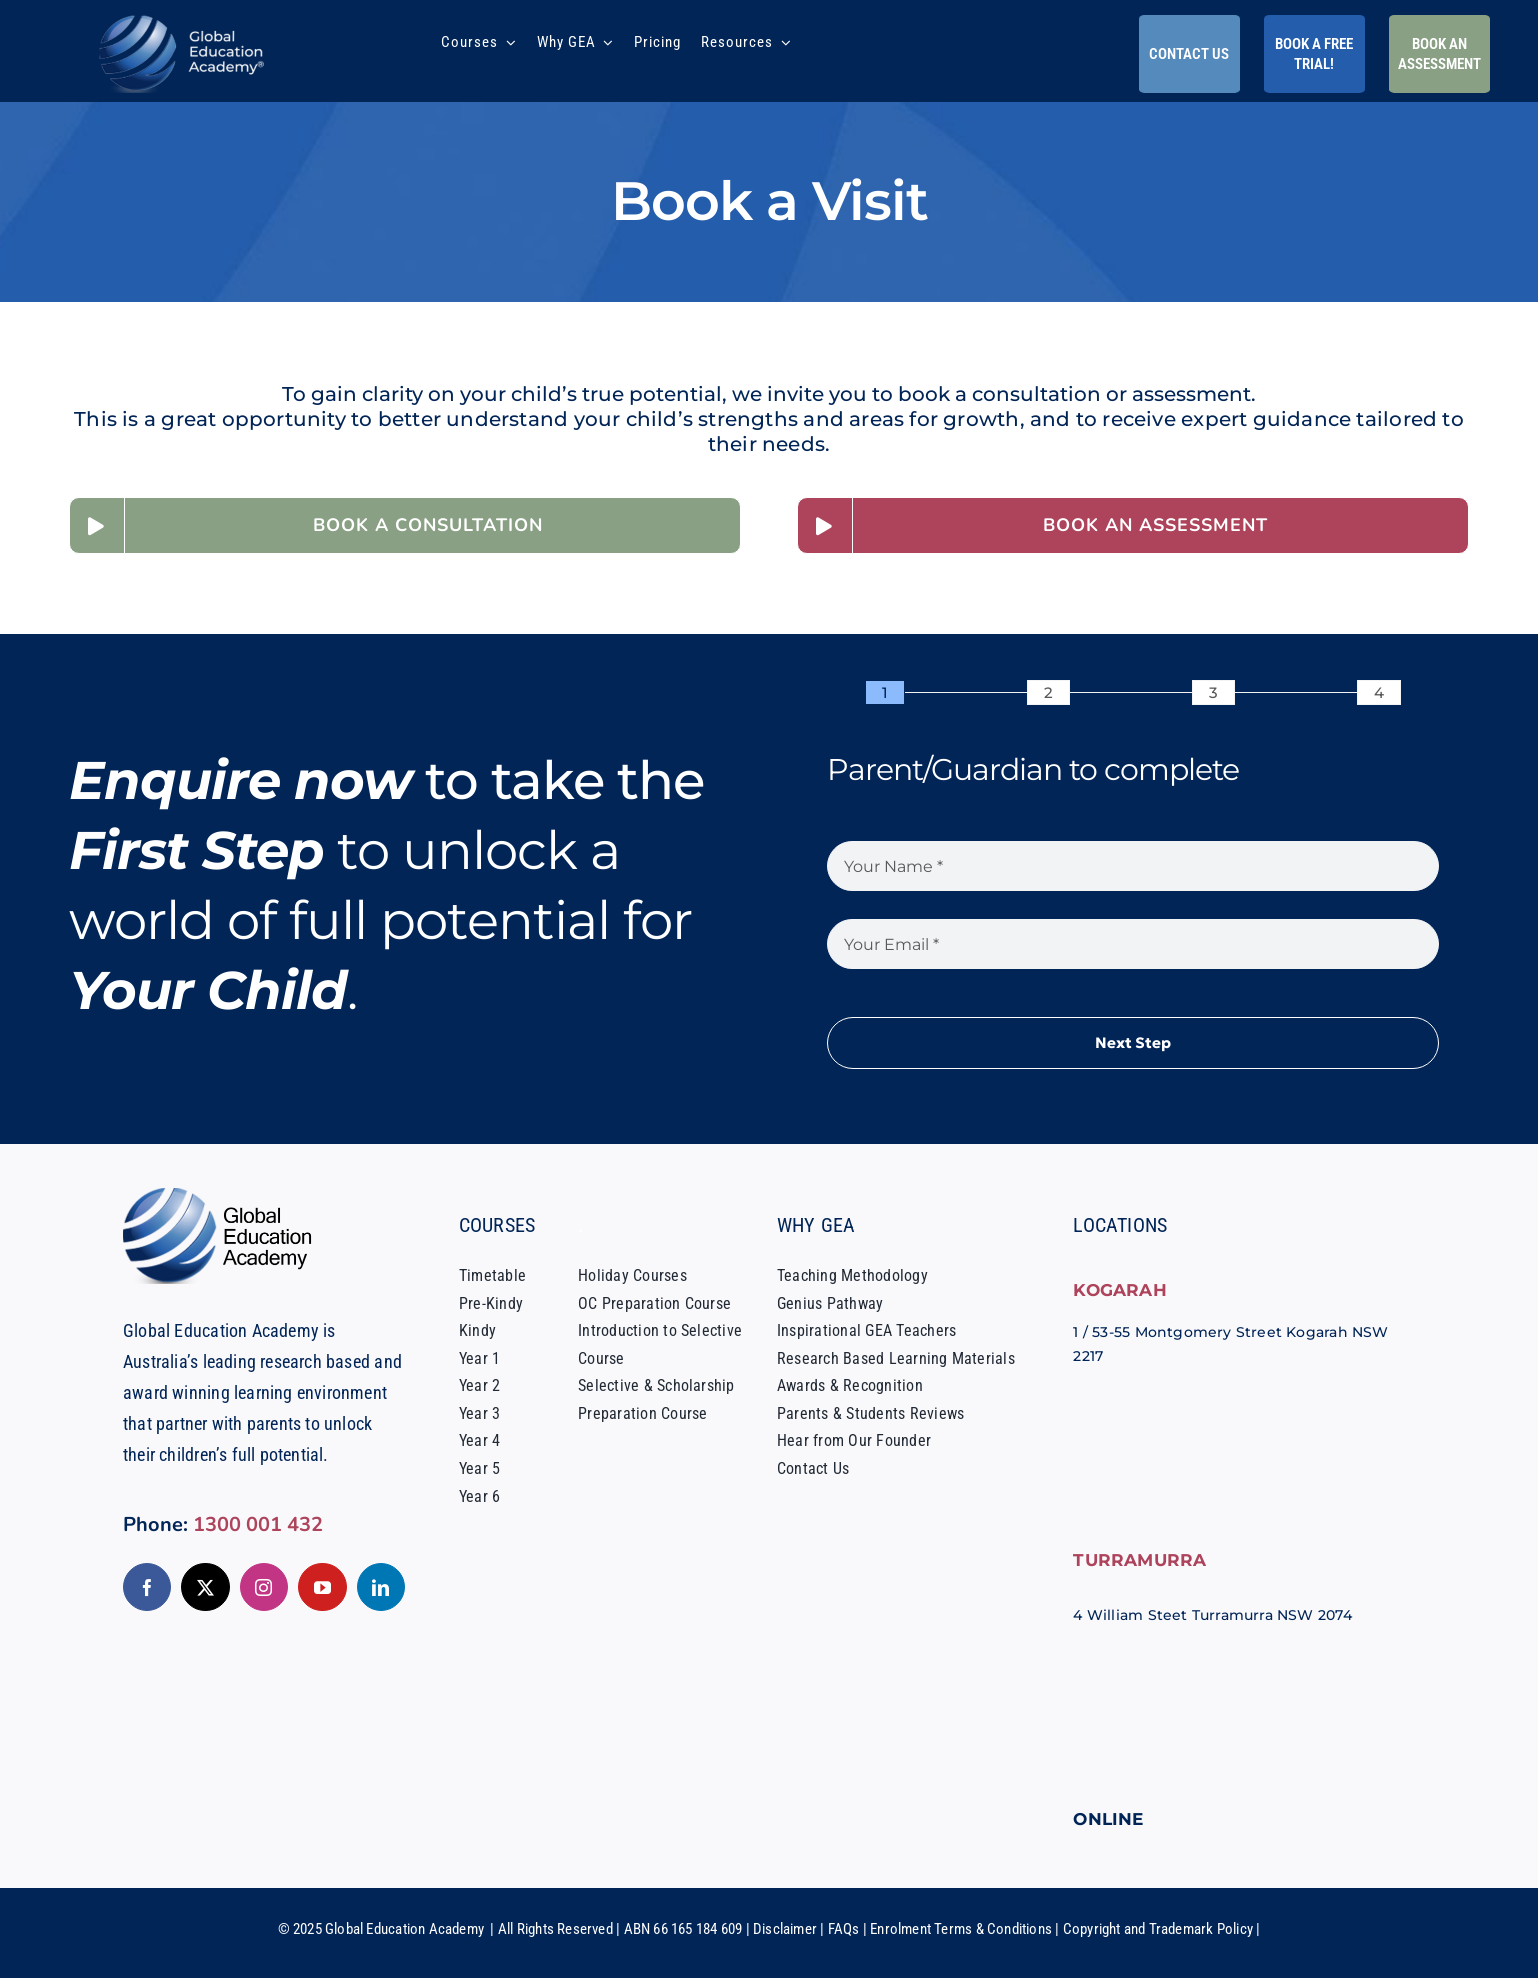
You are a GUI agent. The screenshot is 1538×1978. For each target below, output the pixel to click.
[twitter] (205, 1587)
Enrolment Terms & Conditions (961, 1929)
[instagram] (264, 1587)
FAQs (844, 1929)
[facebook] (147, 1587)
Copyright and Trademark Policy (1158, 1929)
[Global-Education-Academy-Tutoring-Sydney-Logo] (182, 20)
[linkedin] (381, 1587)
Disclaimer (785, 1929)
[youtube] (322, 1587)
